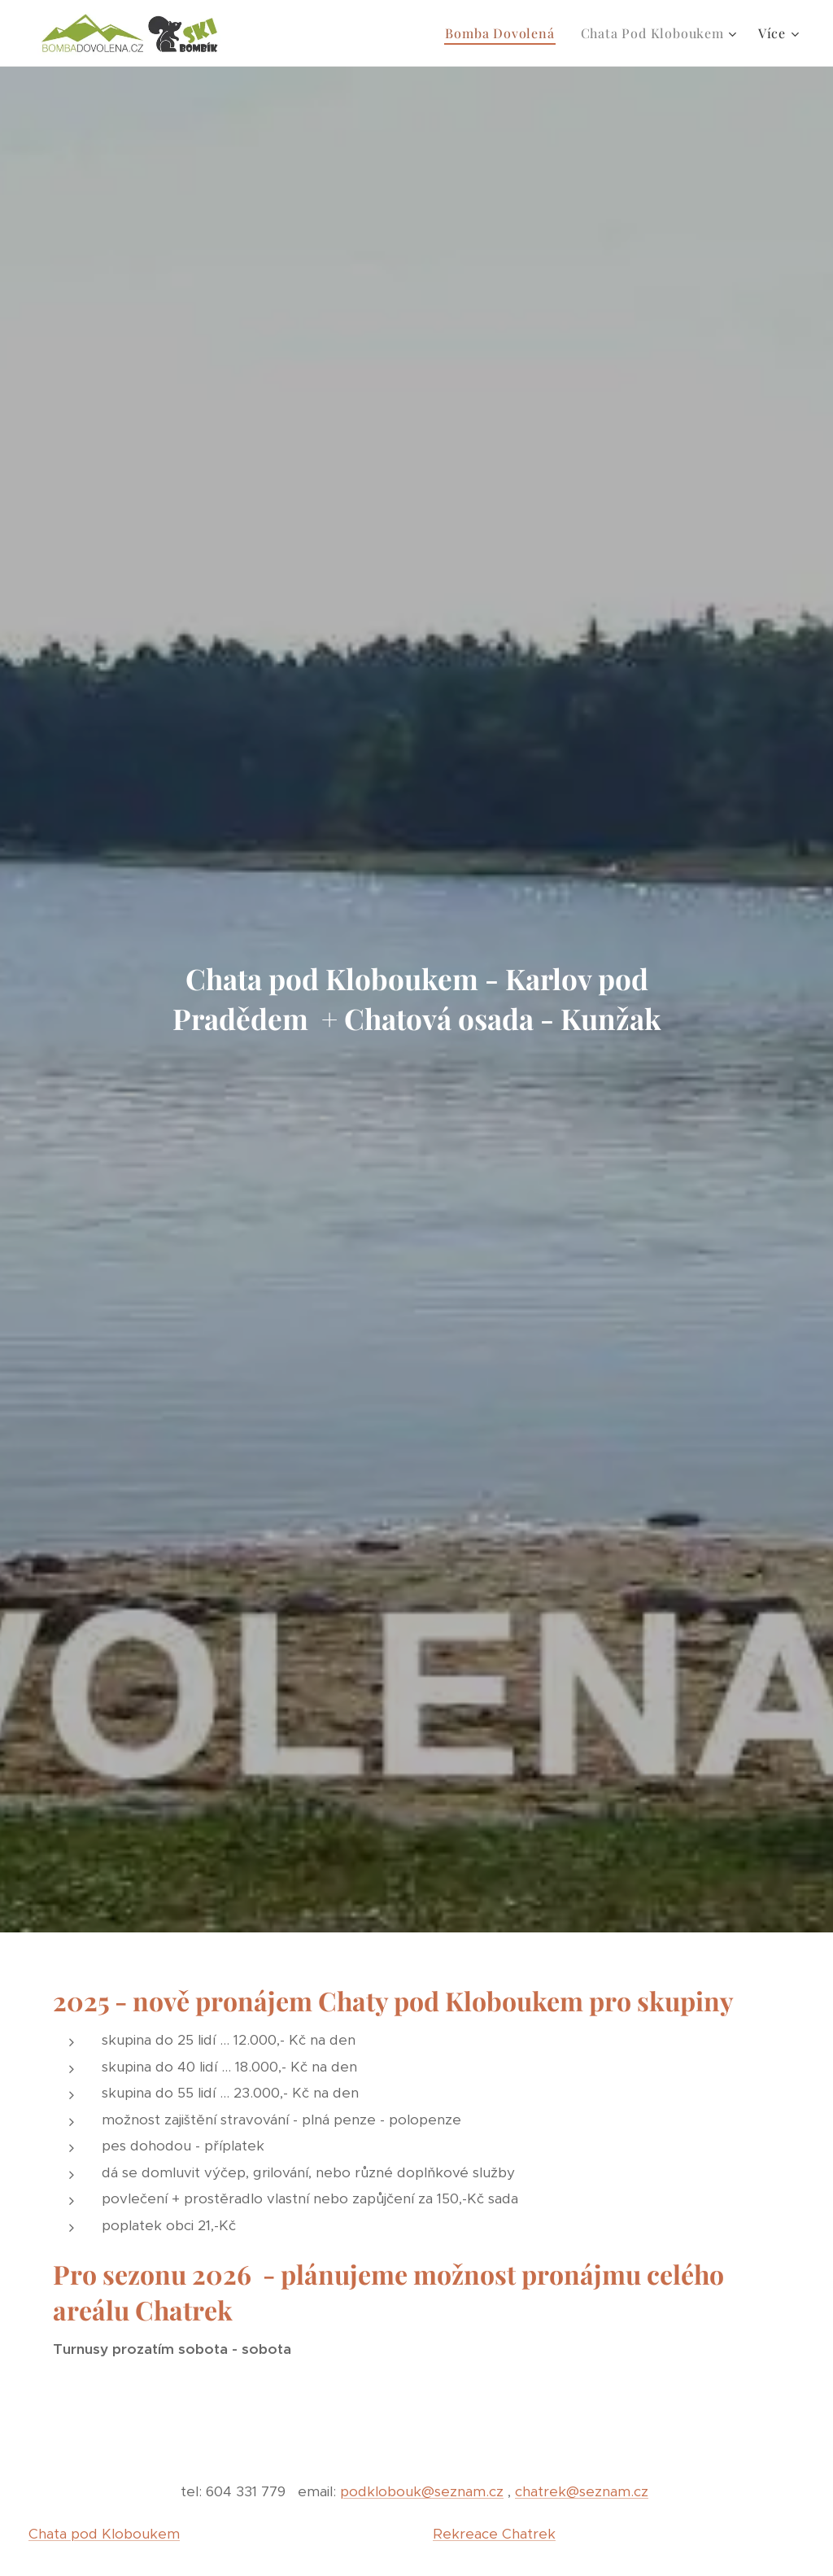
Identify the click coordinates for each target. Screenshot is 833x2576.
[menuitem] (504, 33)
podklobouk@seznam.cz (422, 2491)
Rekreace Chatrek (494, 2533)
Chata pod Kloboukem (104, 2533)
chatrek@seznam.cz (581, 2491)
